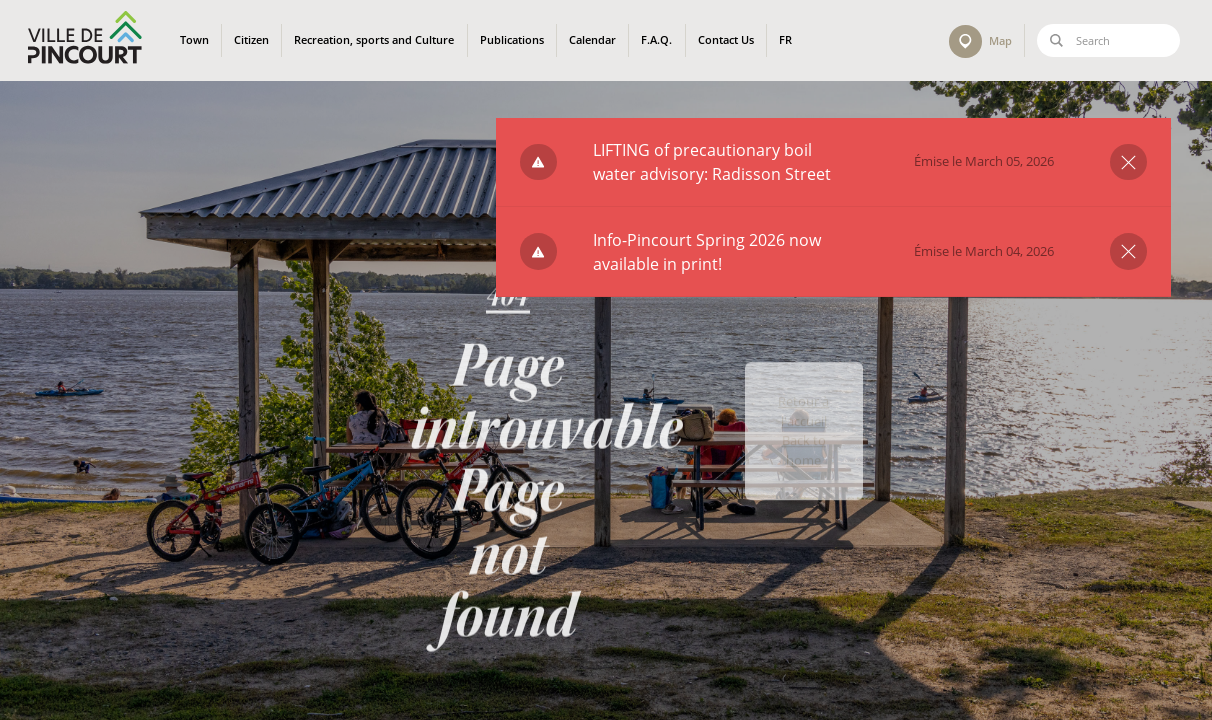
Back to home (804, 481)
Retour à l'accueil (803, 442)
